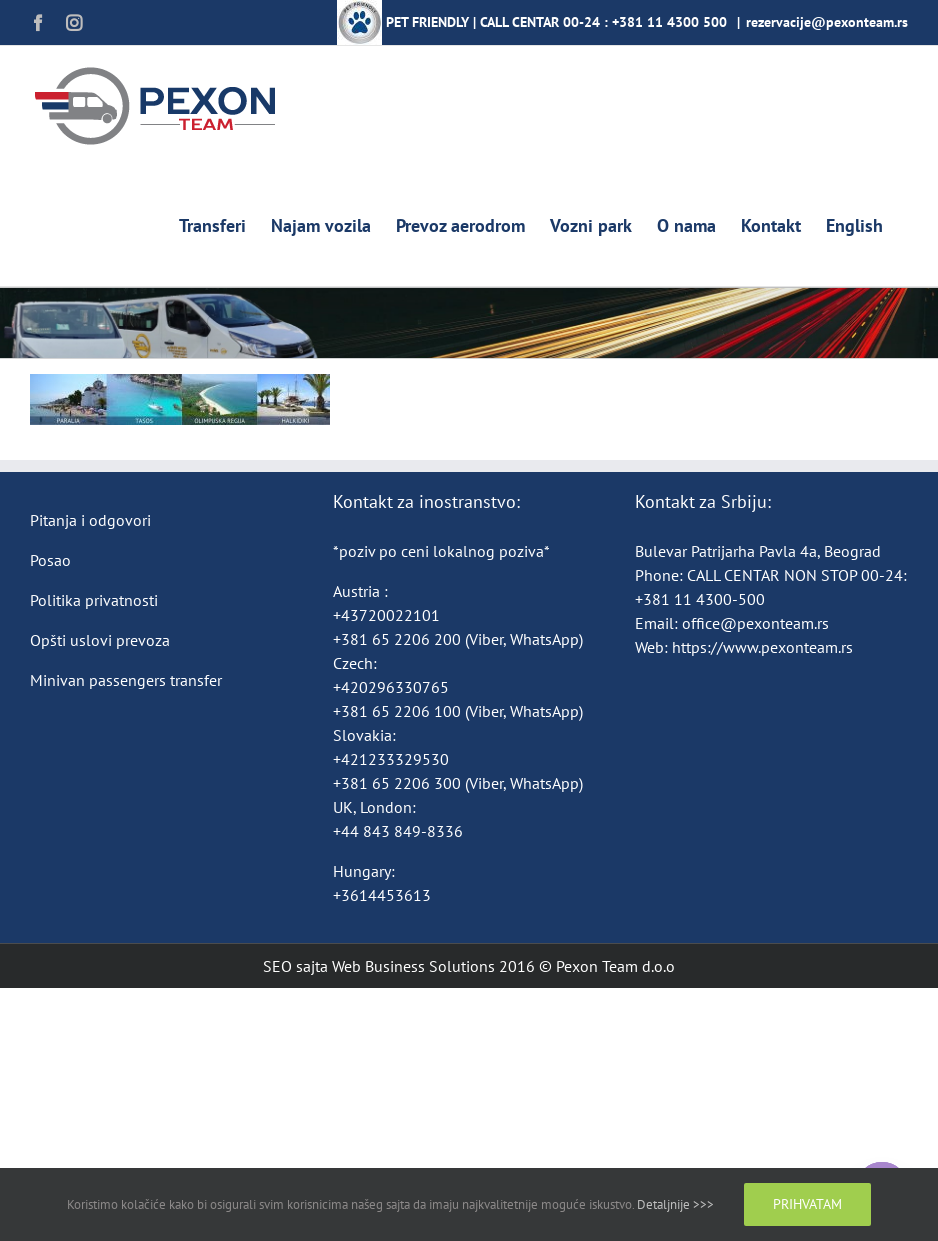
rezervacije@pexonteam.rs (827, 22)
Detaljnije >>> (675, 1204)
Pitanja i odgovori (90, 520)
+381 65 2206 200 (399, 639)
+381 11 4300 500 (669, 22)
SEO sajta (295, 966)
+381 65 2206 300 (397, 783)
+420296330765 (391, 687)
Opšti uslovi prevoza (100, 640)
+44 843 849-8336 (400, 831)
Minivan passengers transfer (126, 680)
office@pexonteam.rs (755, 623)
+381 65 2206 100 (399, 711)
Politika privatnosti (94, 600)
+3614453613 (382, 895)
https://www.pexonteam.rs (762, 647)
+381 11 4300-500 (700, 599)
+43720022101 (386, 615)
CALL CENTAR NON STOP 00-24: (797, 575)
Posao (50, 560)
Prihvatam (807, 1204)
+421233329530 (391, 759)
